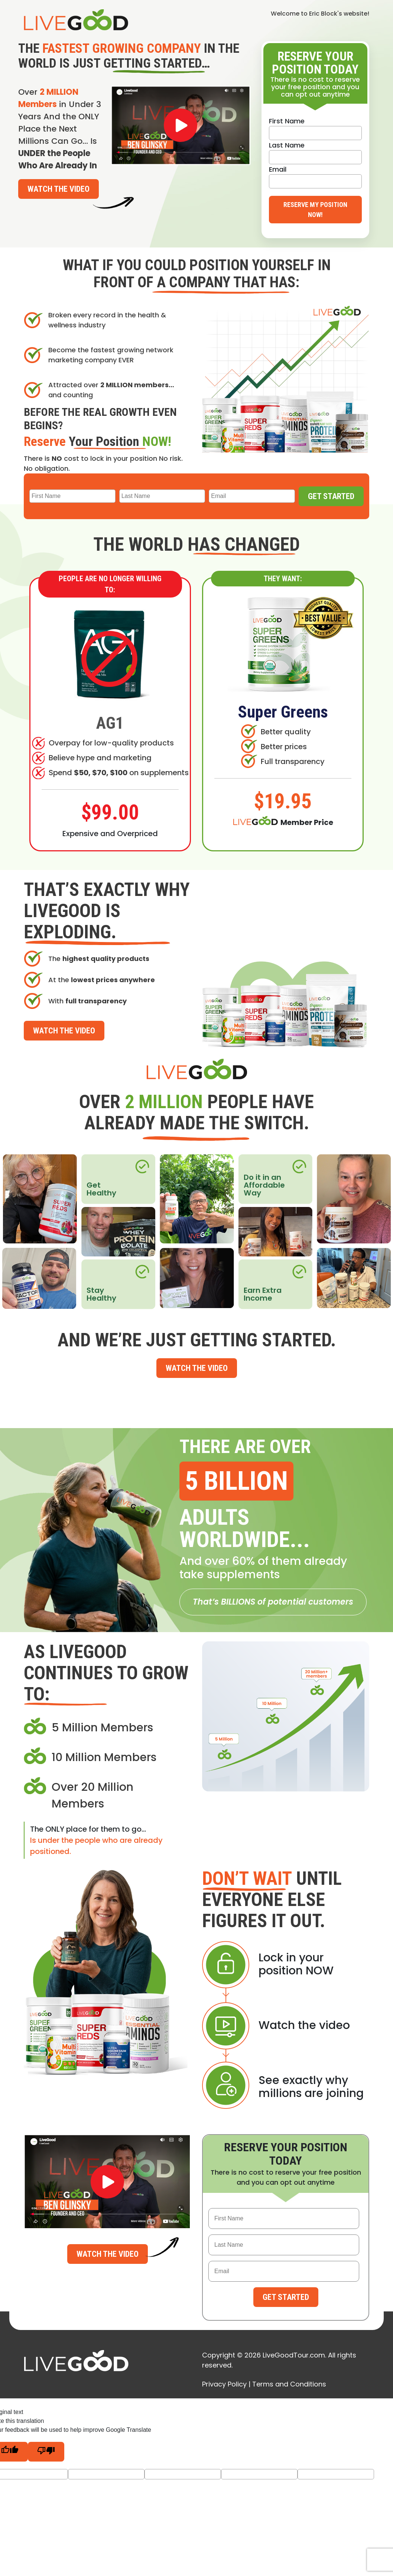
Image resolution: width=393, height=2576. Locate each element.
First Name (287, 121)
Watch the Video (58, 189)
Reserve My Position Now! (315, 210)
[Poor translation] (46, 2452)
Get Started (331, 496)
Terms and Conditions (289, 2384)
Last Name (287, 145)
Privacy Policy (224, 2384)
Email (277, 169)
